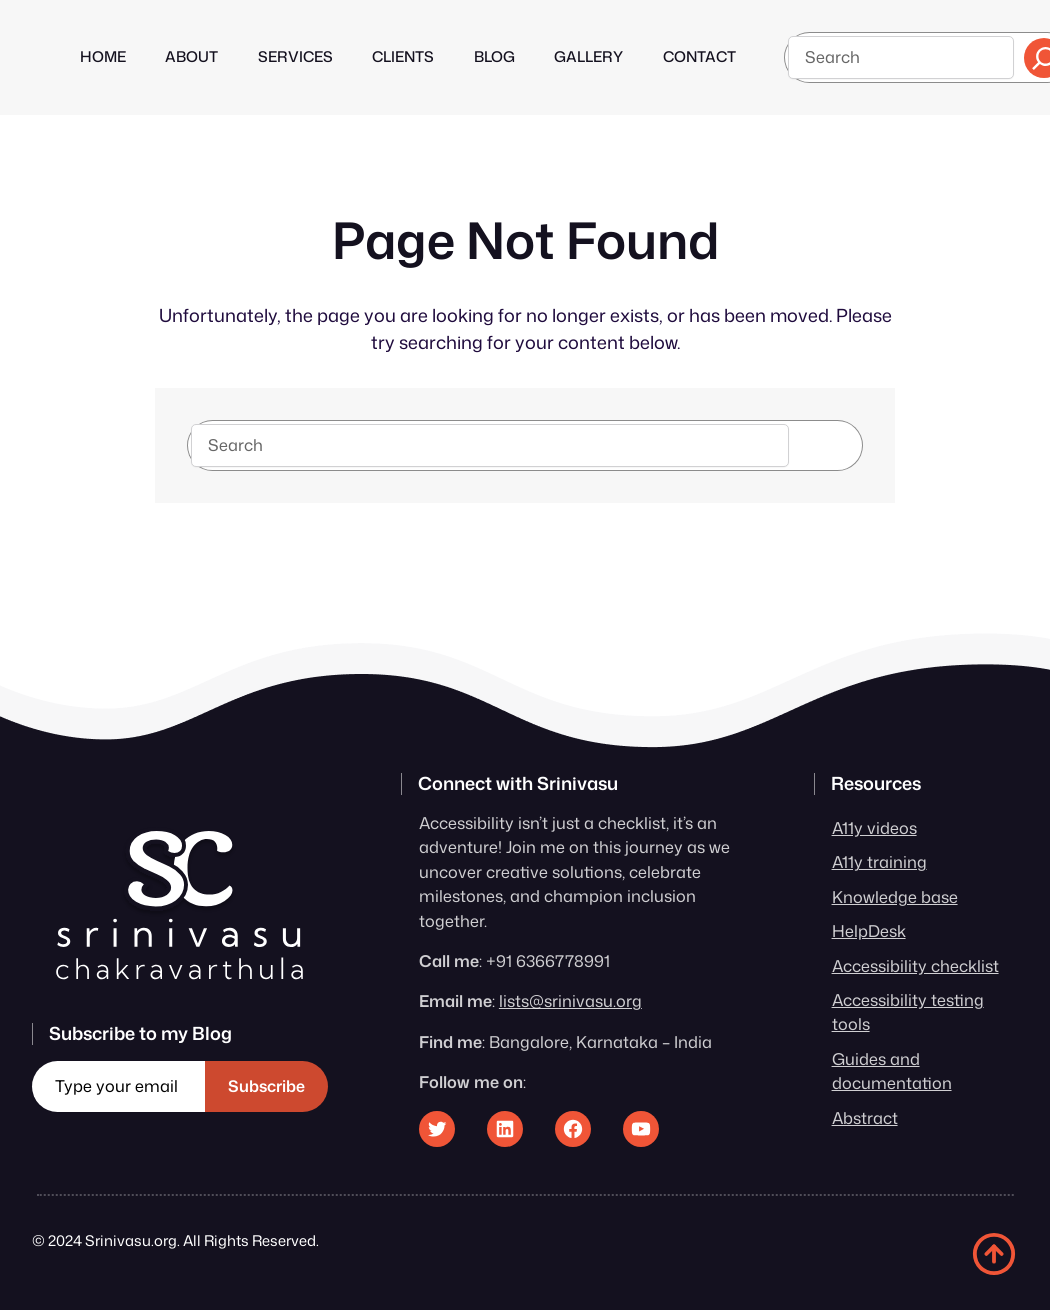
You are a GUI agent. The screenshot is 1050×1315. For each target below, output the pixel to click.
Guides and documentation (892, 1070)
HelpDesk (869, 930)
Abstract (865, 1117)
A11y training (879, 861)
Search (826, 444)
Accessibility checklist (915, 965)
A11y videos (874, 827)
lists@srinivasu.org (570, 1000)
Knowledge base (895, 896)
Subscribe (266, 1086)
